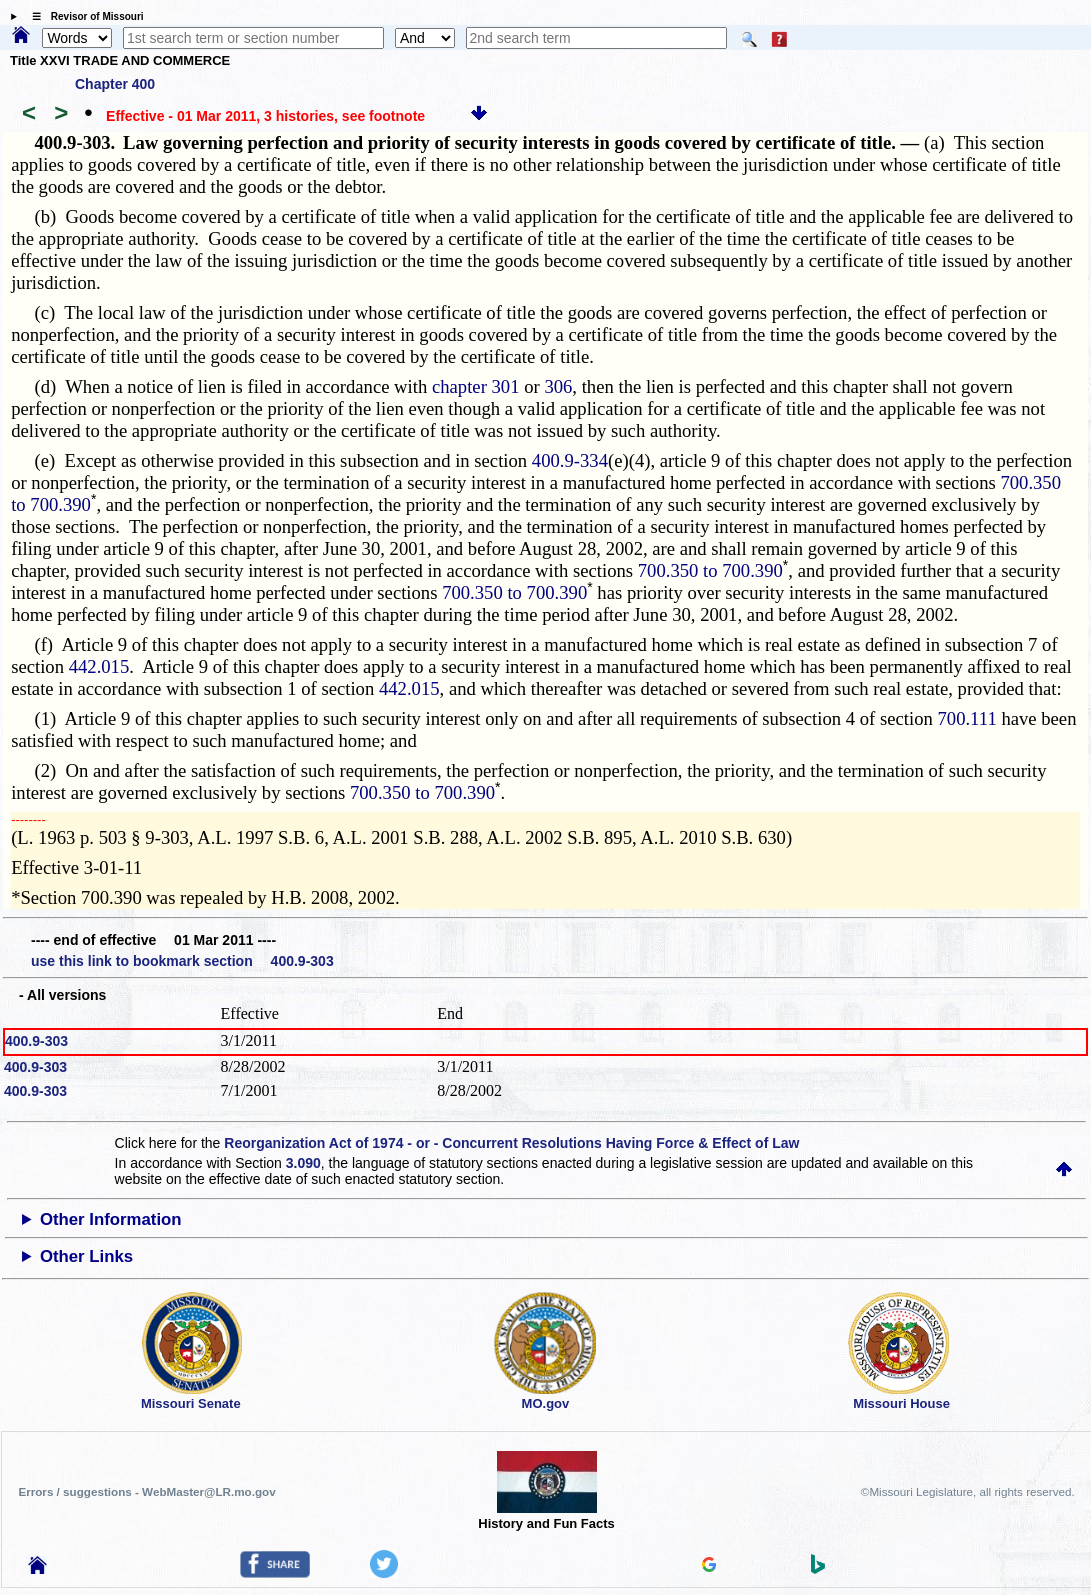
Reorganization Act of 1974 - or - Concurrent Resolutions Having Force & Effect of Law (511, 1143)
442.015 (99, 666)
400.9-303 (36, 1041)
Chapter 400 (115, 84)
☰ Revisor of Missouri (83, 16)
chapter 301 (476, 386)
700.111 (966, 718)
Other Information (111, 1219)
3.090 (303, 1163)
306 (558, 386)
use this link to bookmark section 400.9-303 (182, 961)
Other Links (86, 1256)
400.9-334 (570, 460)
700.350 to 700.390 (710, 570)
